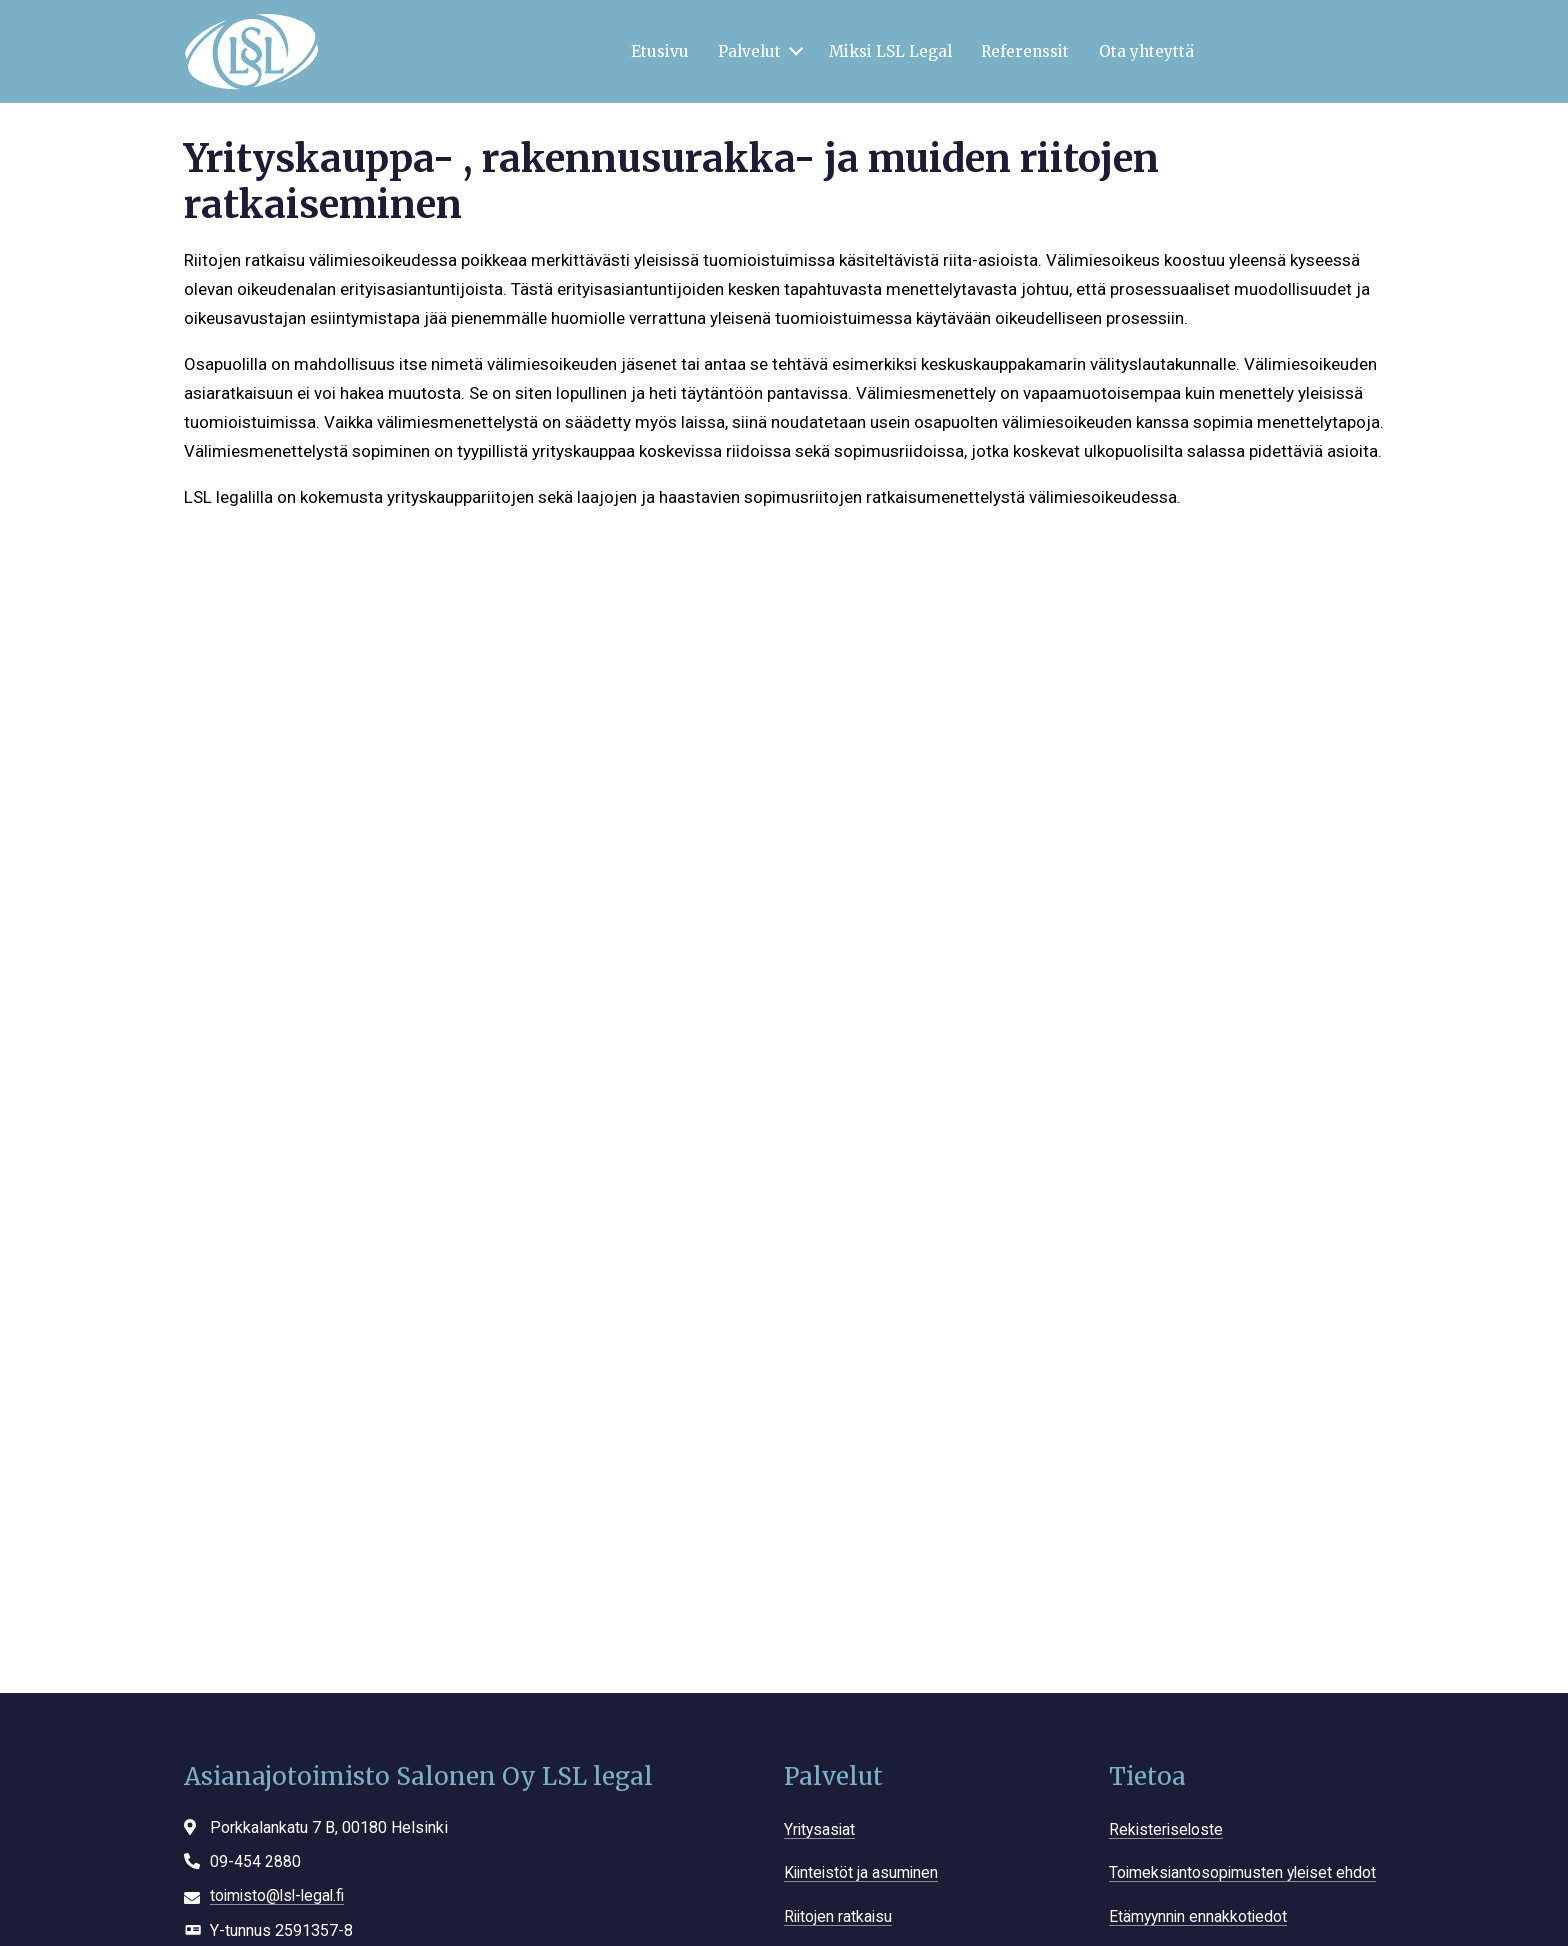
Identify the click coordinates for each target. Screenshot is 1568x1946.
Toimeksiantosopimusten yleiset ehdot (1246, 1872)
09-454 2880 (255, 1861)
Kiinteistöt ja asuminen (863, 1872)
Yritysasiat (821, 1829)
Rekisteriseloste (1167, 1829)
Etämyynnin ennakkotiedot (1200, 1916)
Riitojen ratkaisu (839, 1916)
